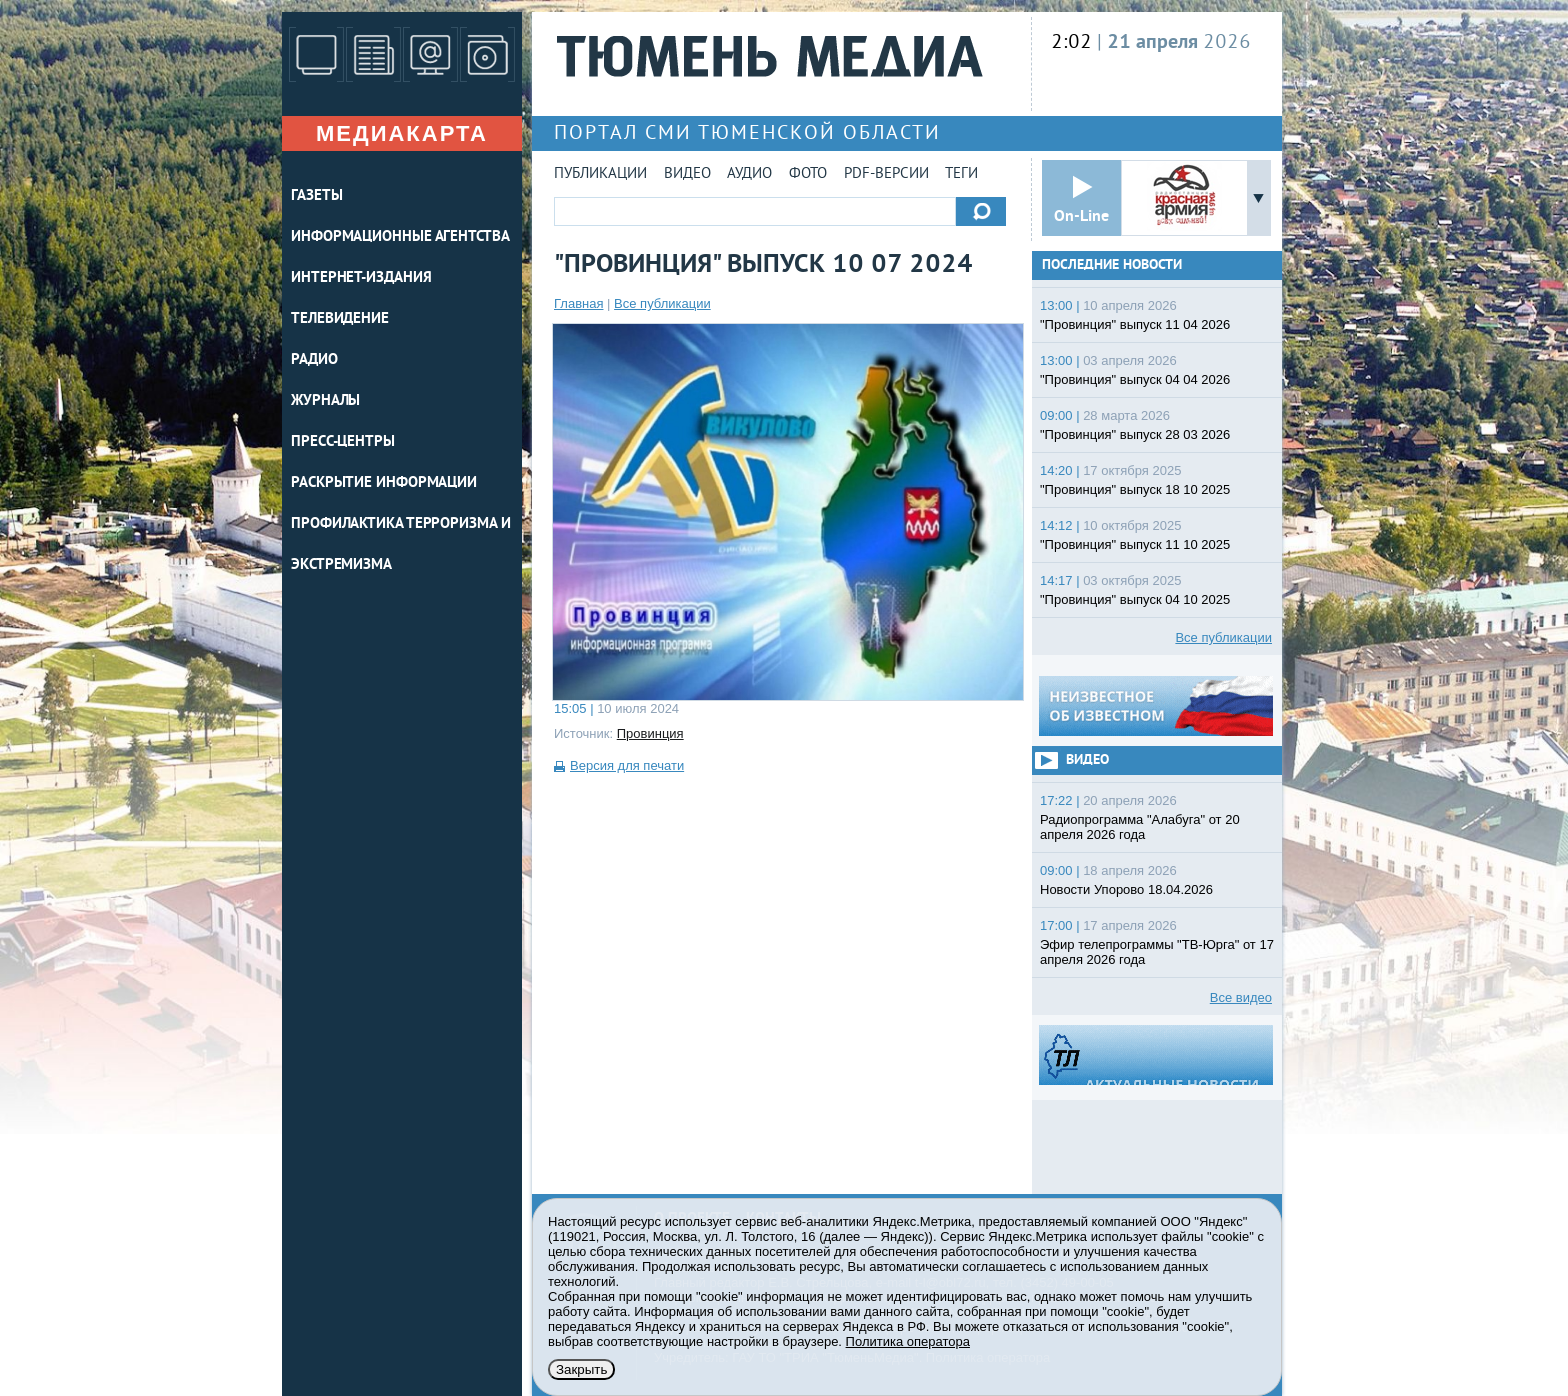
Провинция (650, 733)
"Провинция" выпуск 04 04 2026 (1135, 379)
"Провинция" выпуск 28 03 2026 (1135, 434)
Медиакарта (402, 133)
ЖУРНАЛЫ (325, 401)
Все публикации (662, 303)
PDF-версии (886, 174)
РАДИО (314, 360)
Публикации (600, 174)
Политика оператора (908, 1341)
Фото (808, 174)
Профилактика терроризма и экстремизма (401, 545)
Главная (578, 303)
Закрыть (581, 1369)
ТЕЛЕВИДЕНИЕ (340, 319)
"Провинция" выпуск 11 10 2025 (1135, 544)
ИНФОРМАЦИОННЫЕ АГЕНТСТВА (400, 237)
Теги (961, 174)
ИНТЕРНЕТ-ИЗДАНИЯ (361, 278)
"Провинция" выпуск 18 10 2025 (1135, 489)
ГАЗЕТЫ (316, 196)
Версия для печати (627, 765)
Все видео (1241, 997)
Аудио (749, 174)
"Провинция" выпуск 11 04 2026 (1135, 324)
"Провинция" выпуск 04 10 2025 (1135, 599)
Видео (687, 174)
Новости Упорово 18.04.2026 (1126, 889)
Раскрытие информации (384, 483)
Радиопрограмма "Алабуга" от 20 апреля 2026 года (1140, 827)
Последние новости (1112, 265)
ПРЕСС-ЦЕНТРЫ (343, 442)
